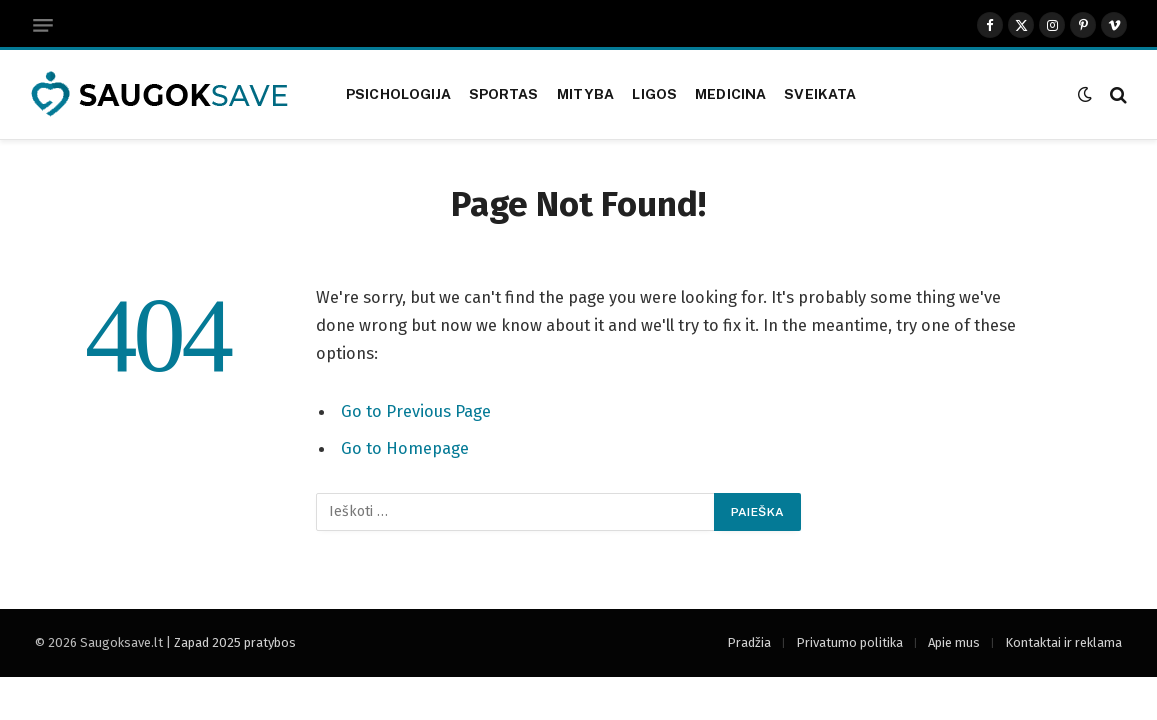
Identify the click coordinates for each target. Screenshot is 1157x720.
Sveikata (820, 94)
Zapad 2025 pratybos (235, 642)
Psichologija (398, 94)
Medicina (730, 94)
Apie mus (954, 642)
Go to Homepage (405, 447)
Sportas (504, 94)
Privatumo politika (849, 642)
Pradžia (749, 642)
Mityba (586, 94)
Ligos (654, 94)
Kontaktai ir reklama (1063, 642)
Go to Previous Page (416, 411)
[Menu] (43, 25)
